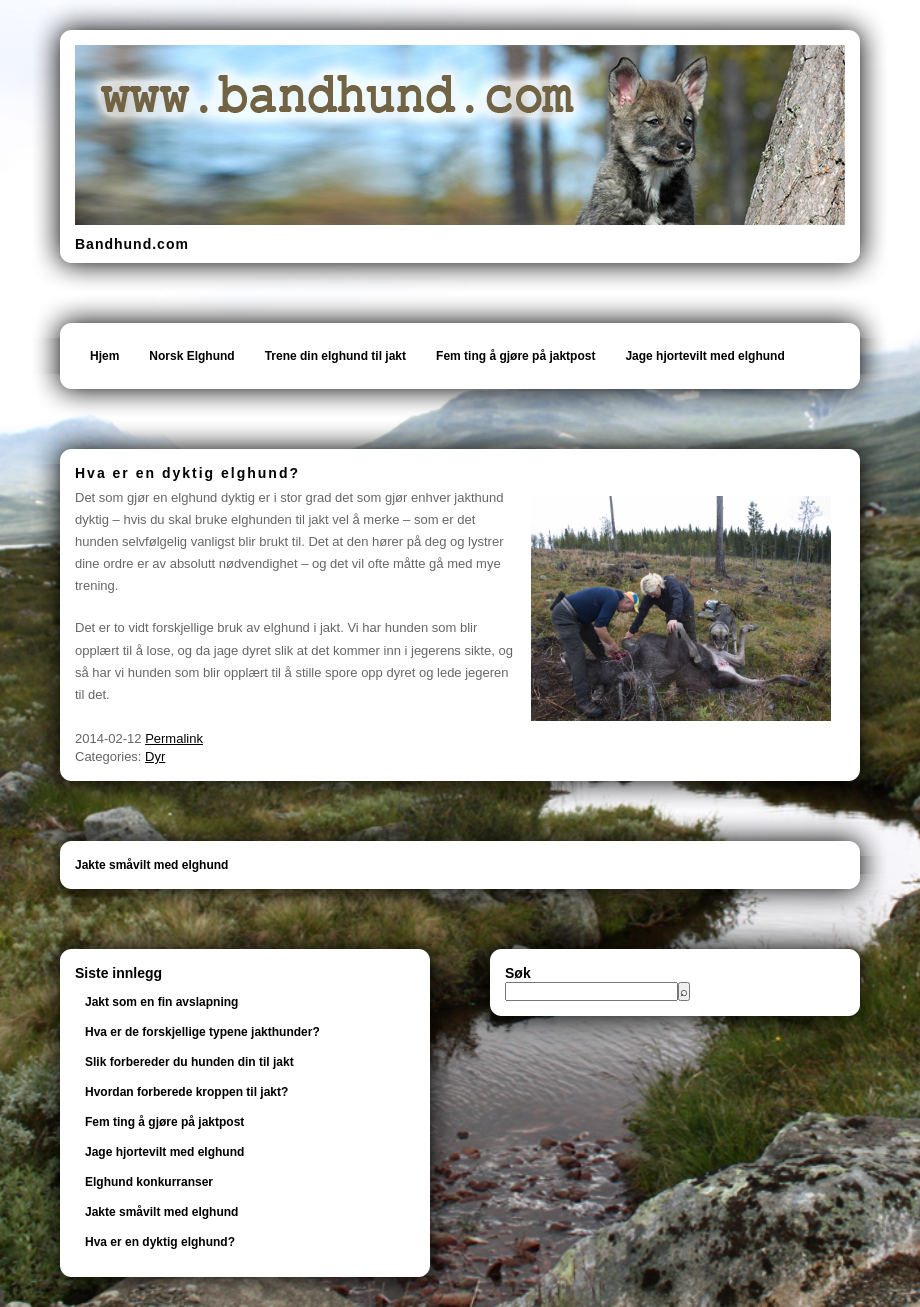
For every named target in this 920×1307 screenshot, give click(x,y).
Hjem (104, 356)
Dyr (155, 756)
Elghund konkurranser (149, 1182)
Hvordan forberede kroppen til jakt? (186, 1092)
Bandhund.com (132, 244)
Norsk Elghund (191, 356)
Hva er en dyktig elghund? (160, 1242)
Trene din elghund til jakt (335, 356)
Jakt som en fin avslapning (161, 1002)
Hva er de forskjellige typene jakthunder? (202, 1032)
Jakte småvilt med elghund (151, 865)
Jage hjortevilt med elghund (704, 356)
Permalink (174, 738)
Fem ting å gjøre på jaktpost (515, 356)
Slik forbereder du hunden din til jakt (189, 1062)
